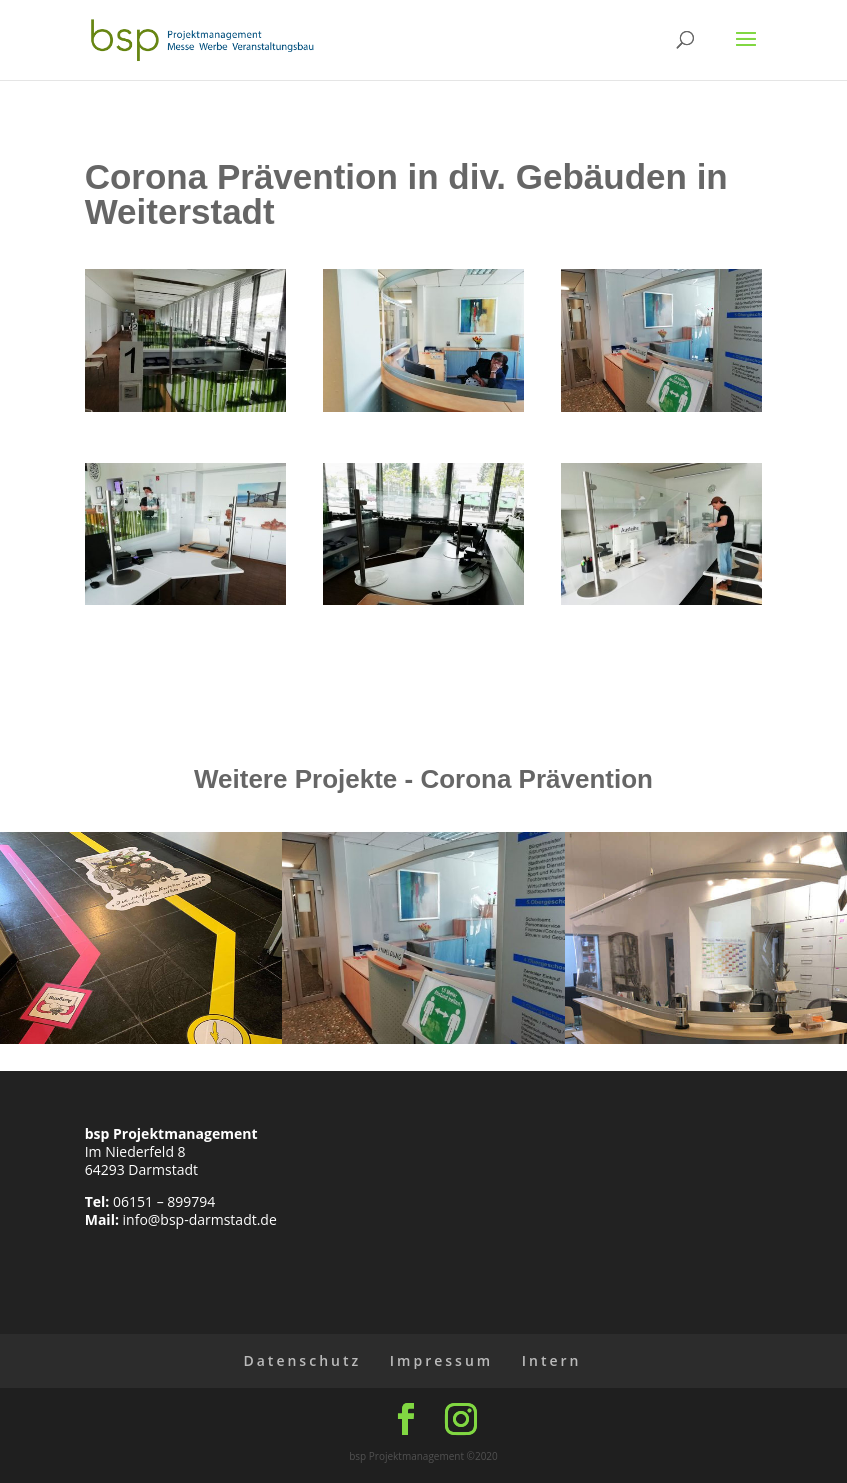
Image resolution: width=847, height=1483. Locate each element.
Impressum (441, 1360)
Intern (552, 1360)
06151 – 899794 (164, 1201)
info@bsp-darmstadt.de (200, 1219)
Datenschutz (302, 1360)
